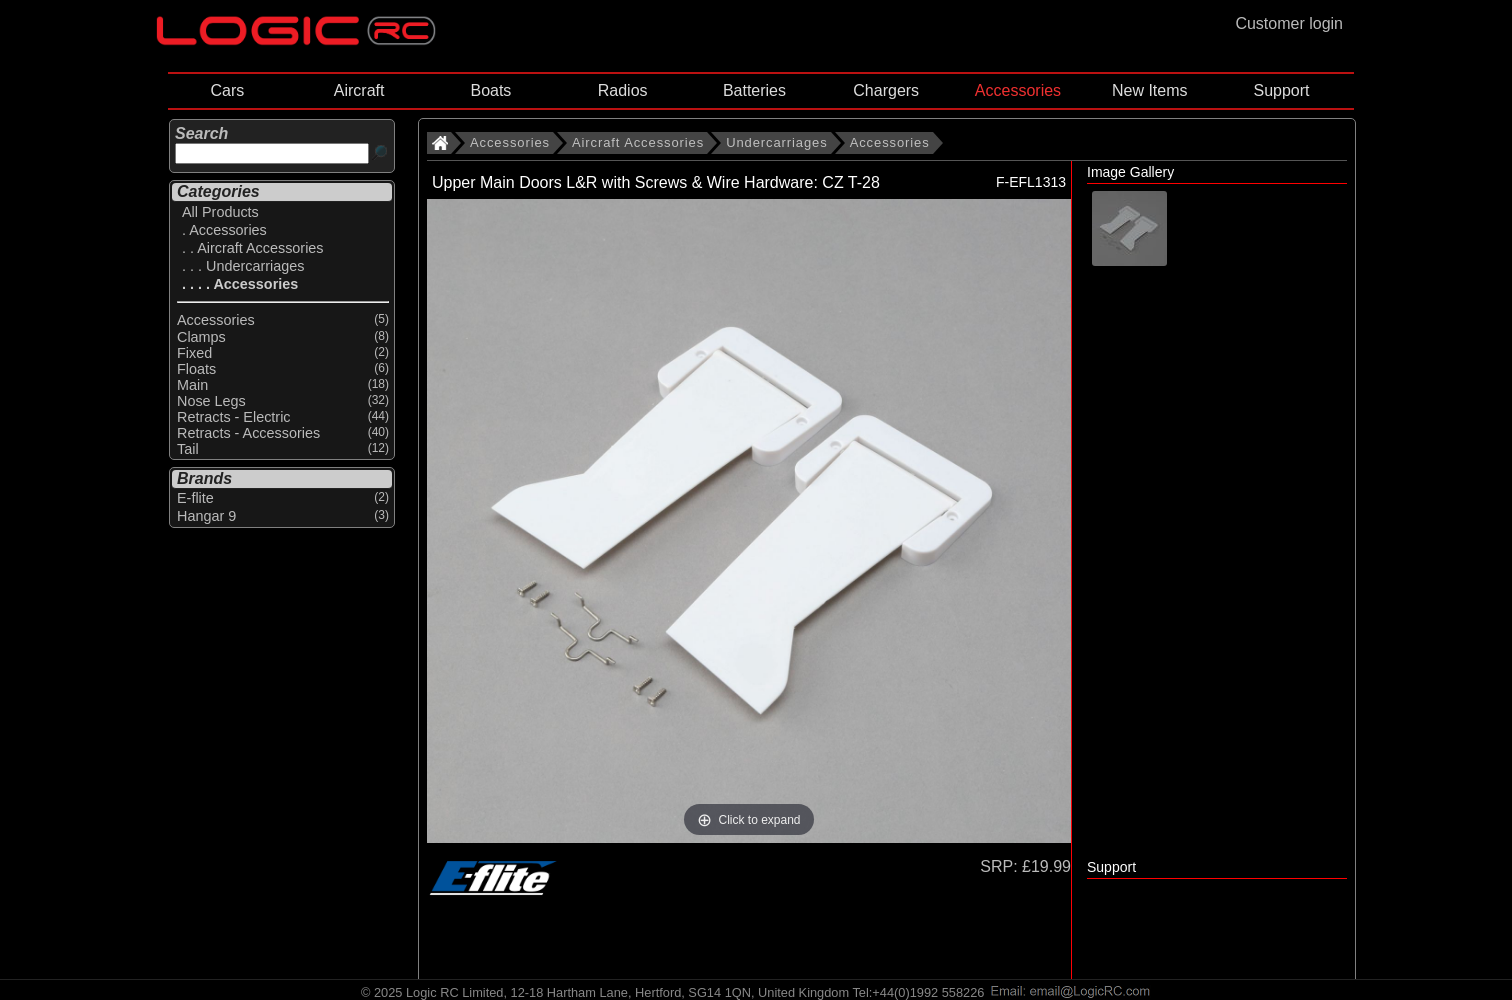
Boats (490, 90)
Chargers (886, 90)
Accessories (1018, 90)
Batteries (754, 90)
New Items (1150, 90)
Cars (227, 90)
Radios (623, 90)
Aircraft (359, 90)
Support (1281, 90)
